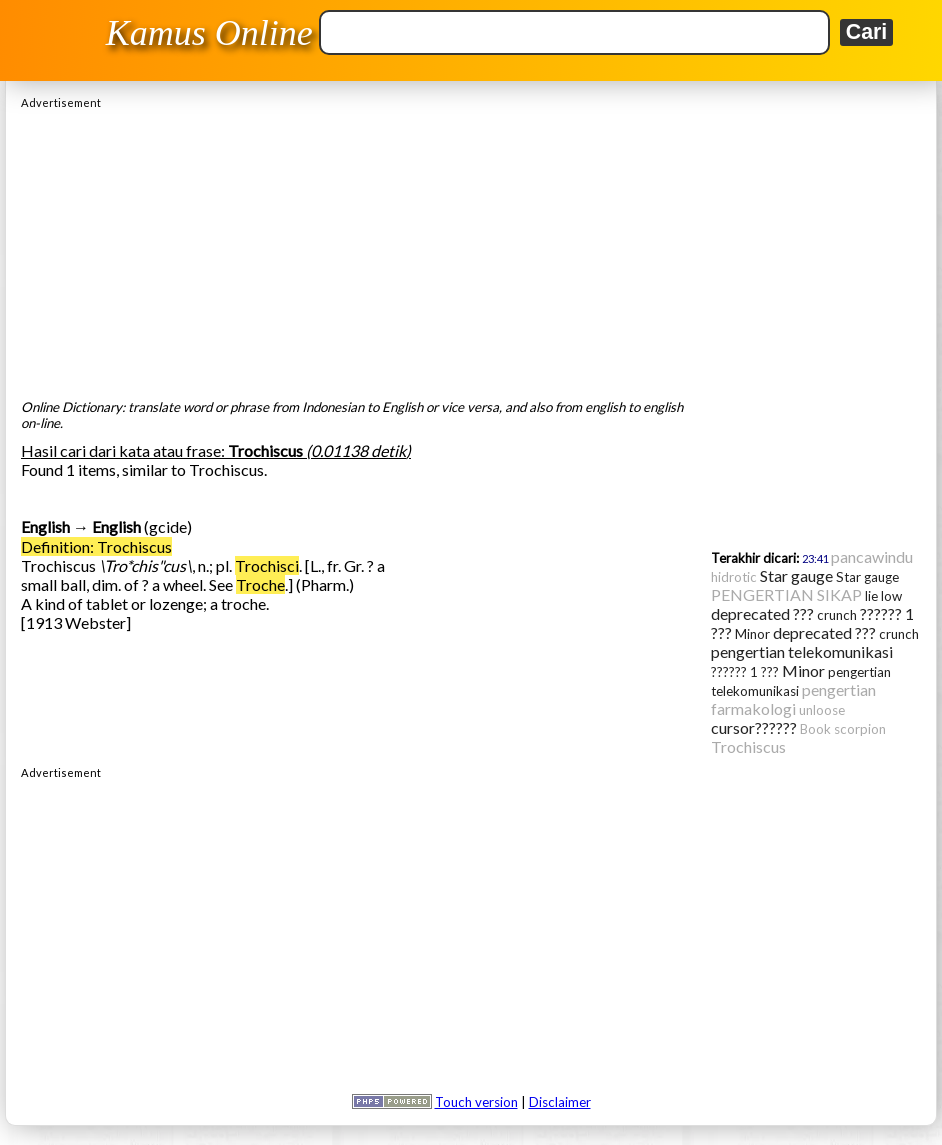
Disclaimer (560, 1102)
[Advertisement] (471, 249)
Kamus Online (209, 33)
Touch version (476, 1102)
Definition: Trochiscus (96, 546)
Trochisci (267, 565)
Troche (260, 584)
